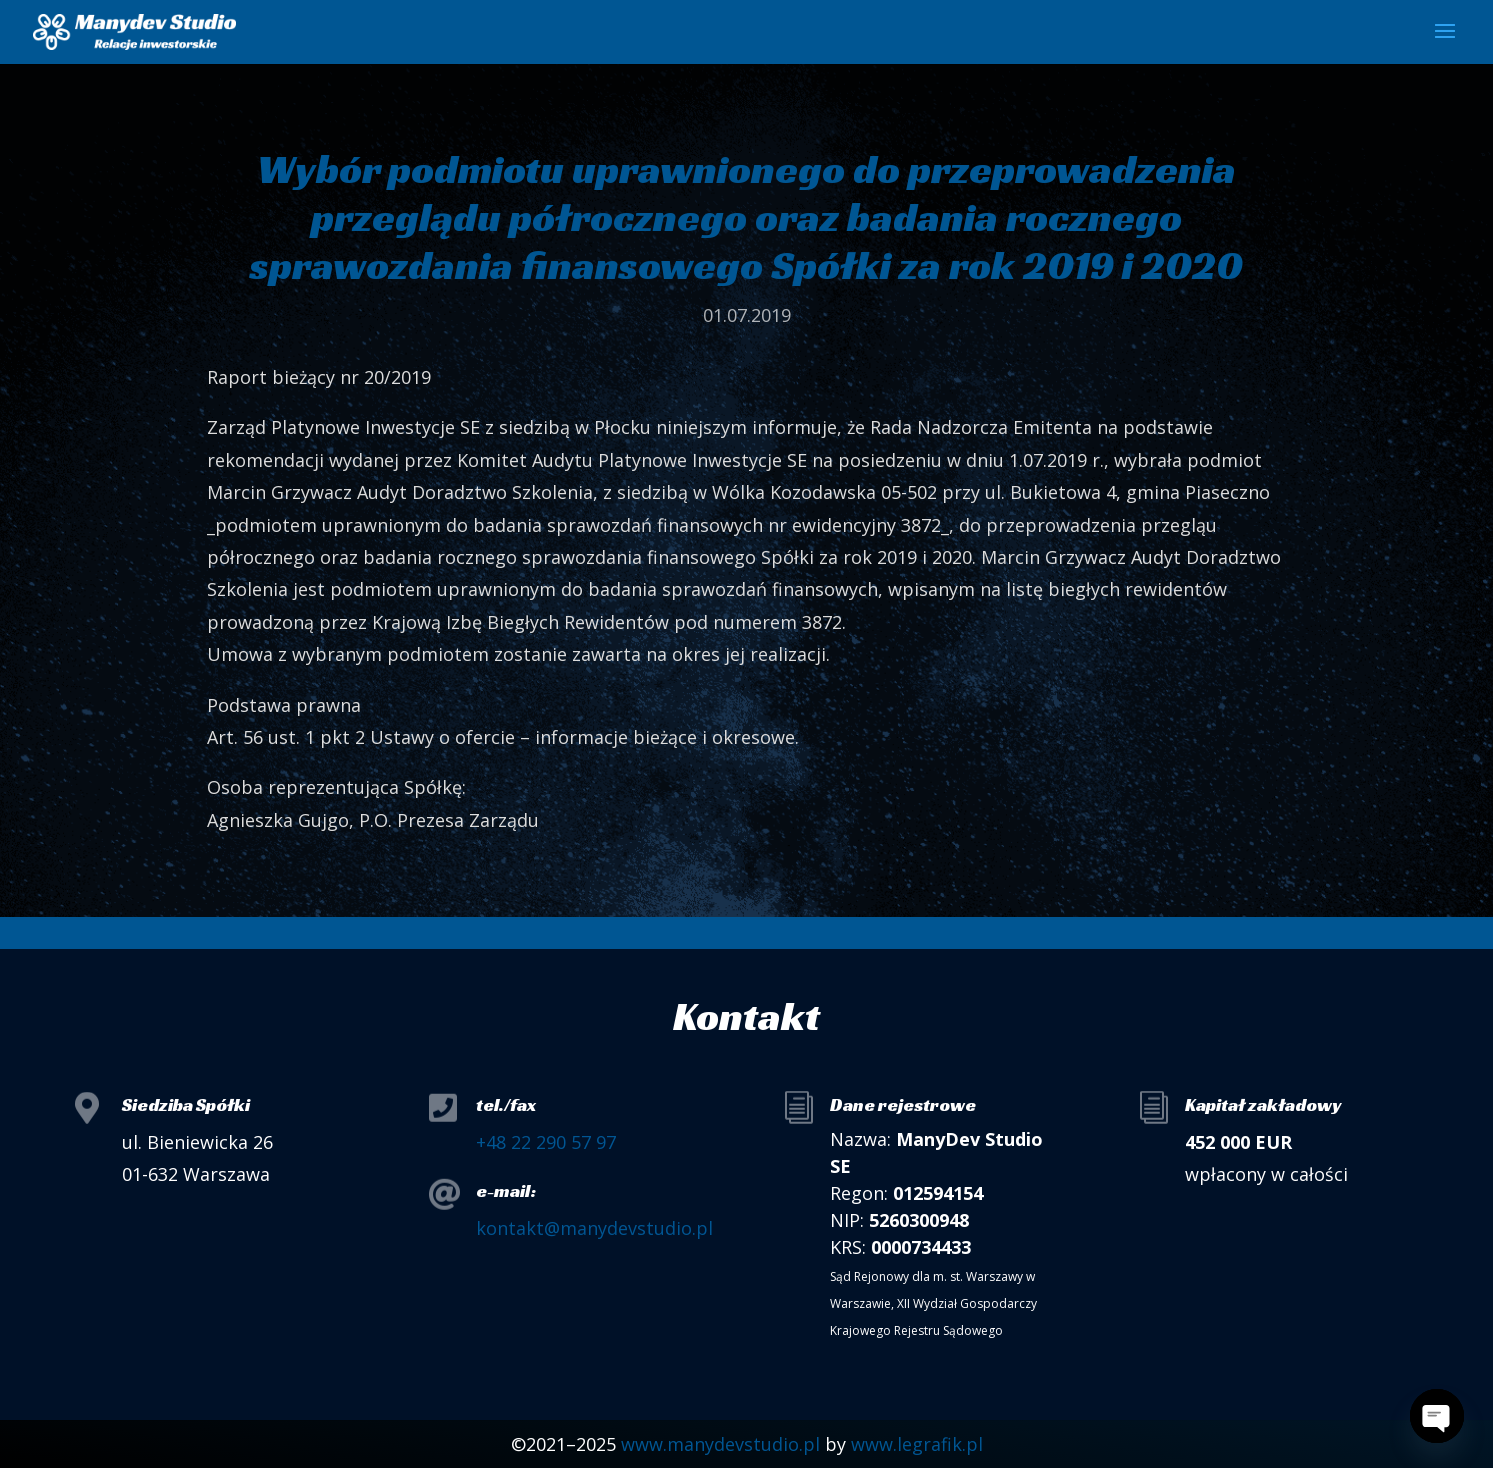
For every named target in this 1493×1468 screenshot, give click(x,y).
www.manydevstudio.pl (720, 1444)
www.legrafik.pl (917, 1444)
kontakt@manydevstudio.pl (594, 1228)
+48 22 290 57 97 (546, 1142)
